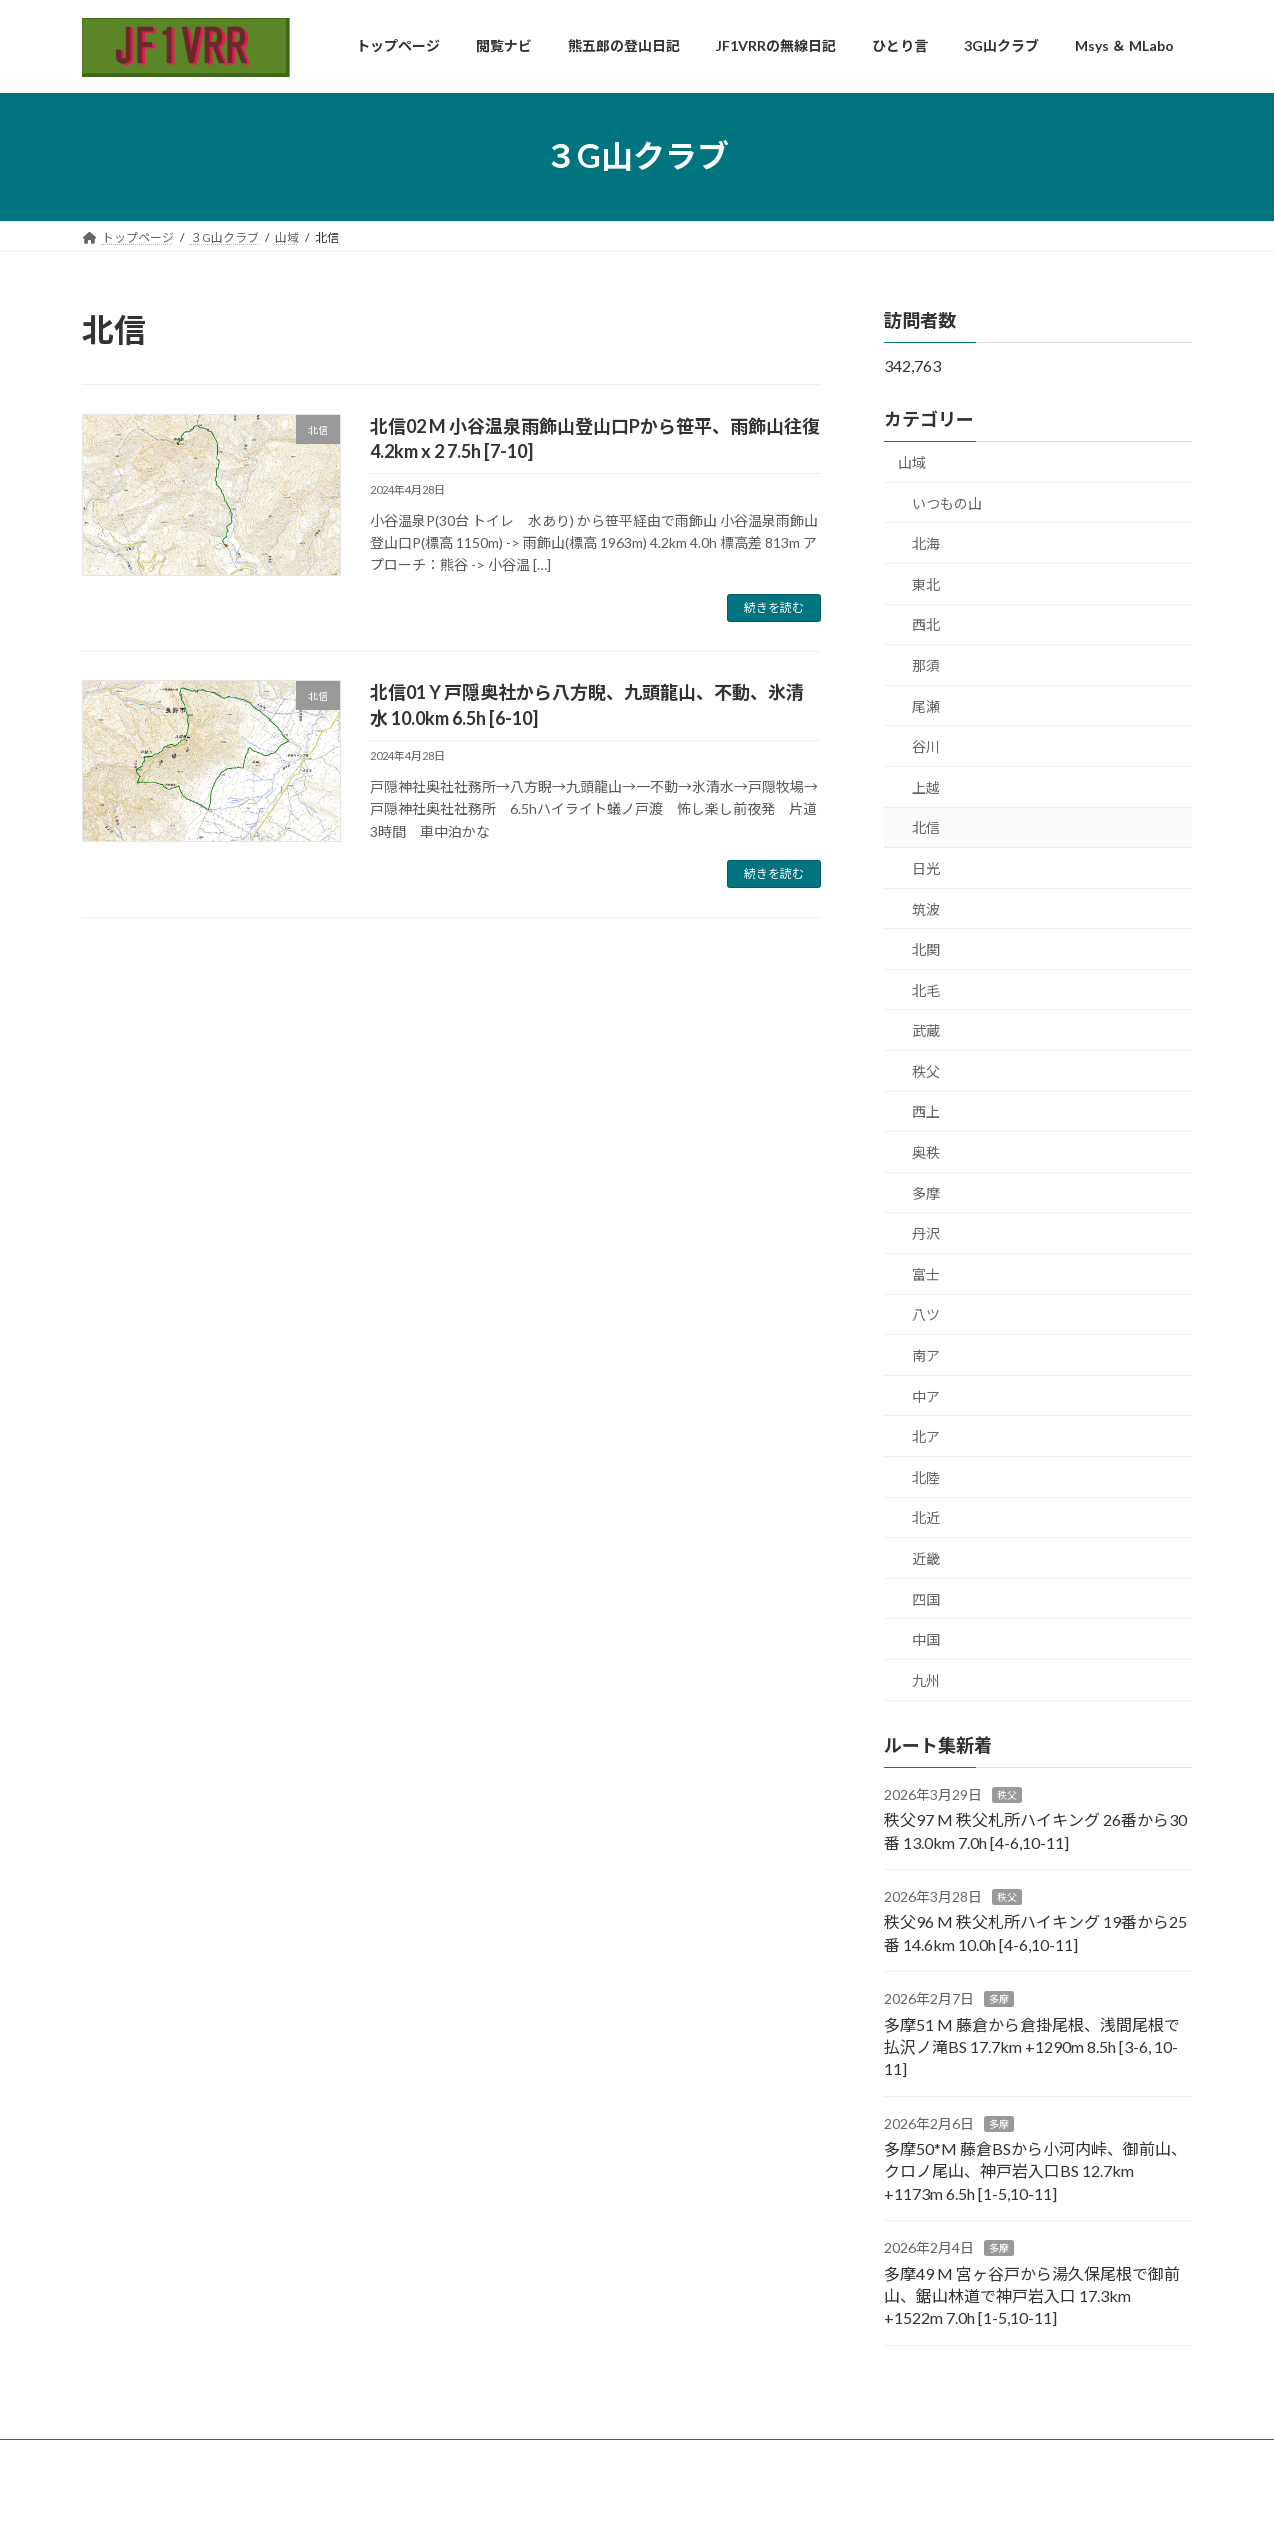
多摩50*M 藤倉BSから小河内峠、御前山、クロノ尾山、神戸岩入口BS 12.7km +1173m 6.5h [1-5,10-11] (1035, 2171)
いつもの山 (947, 502)
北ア (926, 1436)
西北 (926, 624)
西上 (926, 1111)
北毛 (926, 989)
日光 (926, 867)
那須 (926, 664)
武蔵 (926, 1030)
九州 (926, 1679)
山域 (912, 461)
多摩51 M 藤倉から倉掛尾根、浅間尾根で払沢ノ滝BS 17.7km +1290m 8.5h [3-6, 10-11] (1032, 2046)
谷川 (926, 746)
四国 (926, 1598)
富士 (926, 1273)
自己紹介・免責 (254, 2457)
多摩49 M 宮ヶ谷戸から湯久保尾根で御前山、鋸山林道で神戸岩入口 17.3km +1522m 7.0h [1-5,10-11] (1032, 2295)
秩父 (926, 1070)
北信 (926, 827)
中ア (926, 1395)
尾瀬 (926, 705)
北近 (926, 1517)
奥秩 (926, 1152)
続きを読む (774, 607)
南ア (926, 1355)
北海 (926, 543)
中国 (926, 1639)
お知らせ (458, 2457)
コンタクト (365, 2457)
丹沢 (926, 1233)
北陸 (926, 1476)
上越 (926, 786)
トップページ (137, 2457)
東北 (926, 583)
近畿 (926, 1558)
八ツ (926, 1314)
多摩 (926, 1192)
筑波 (926, 908)
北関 (926, 949)
